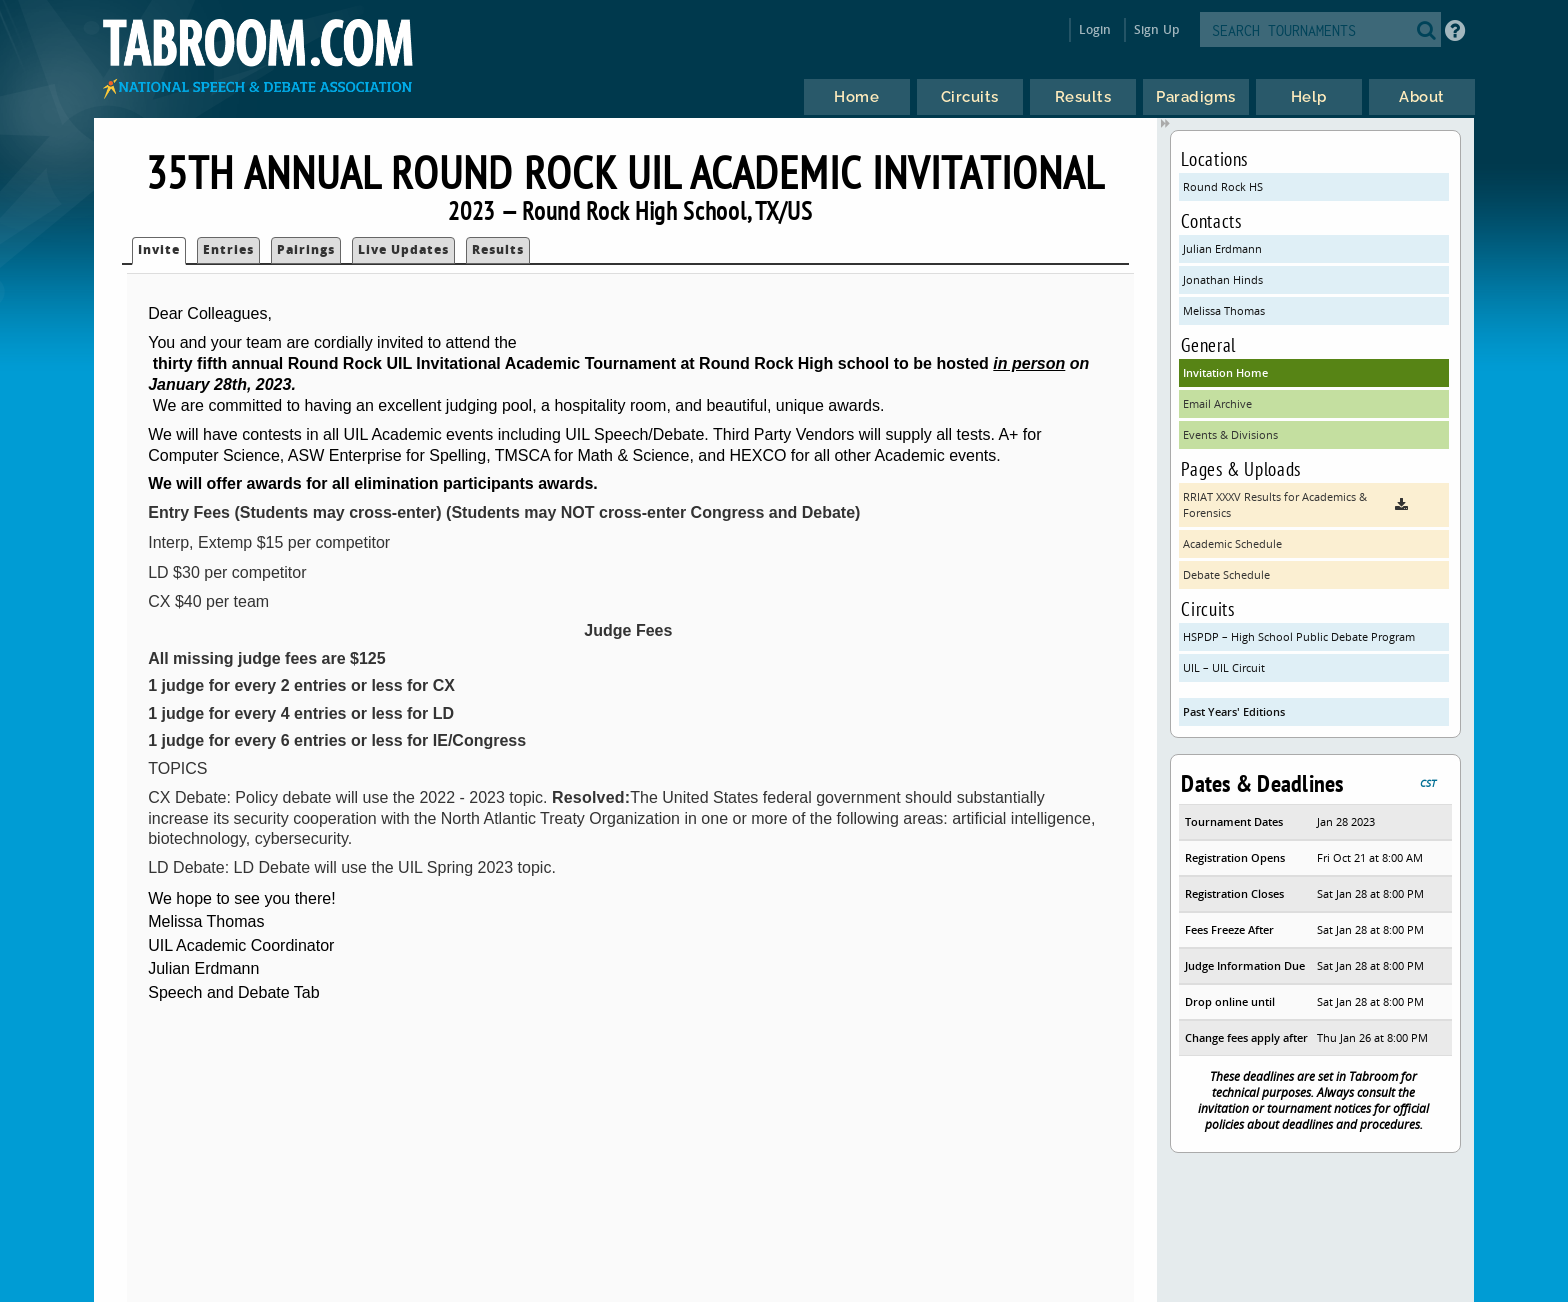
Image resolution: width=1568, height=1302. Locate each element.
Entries (228, 249)
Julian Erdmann (1222, 248)
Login (1095, 29)
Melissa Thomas (1224, 310)
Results (498, 249)
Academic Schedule (1232, 543)
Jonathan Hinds (1223, 279)
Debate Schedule (1226, 574)
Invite (159, 249)
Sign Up (1156, 29)
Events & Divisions (1230, 434)
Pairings (306, 249)
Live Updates (403, 249)
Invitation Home (1225, 372)
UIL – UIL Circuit (1224, 667)
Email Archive (1217, 403)
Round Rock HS (1223, 186)
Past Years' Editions (1234, 711)
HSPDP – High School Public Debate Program (1299, 636)
